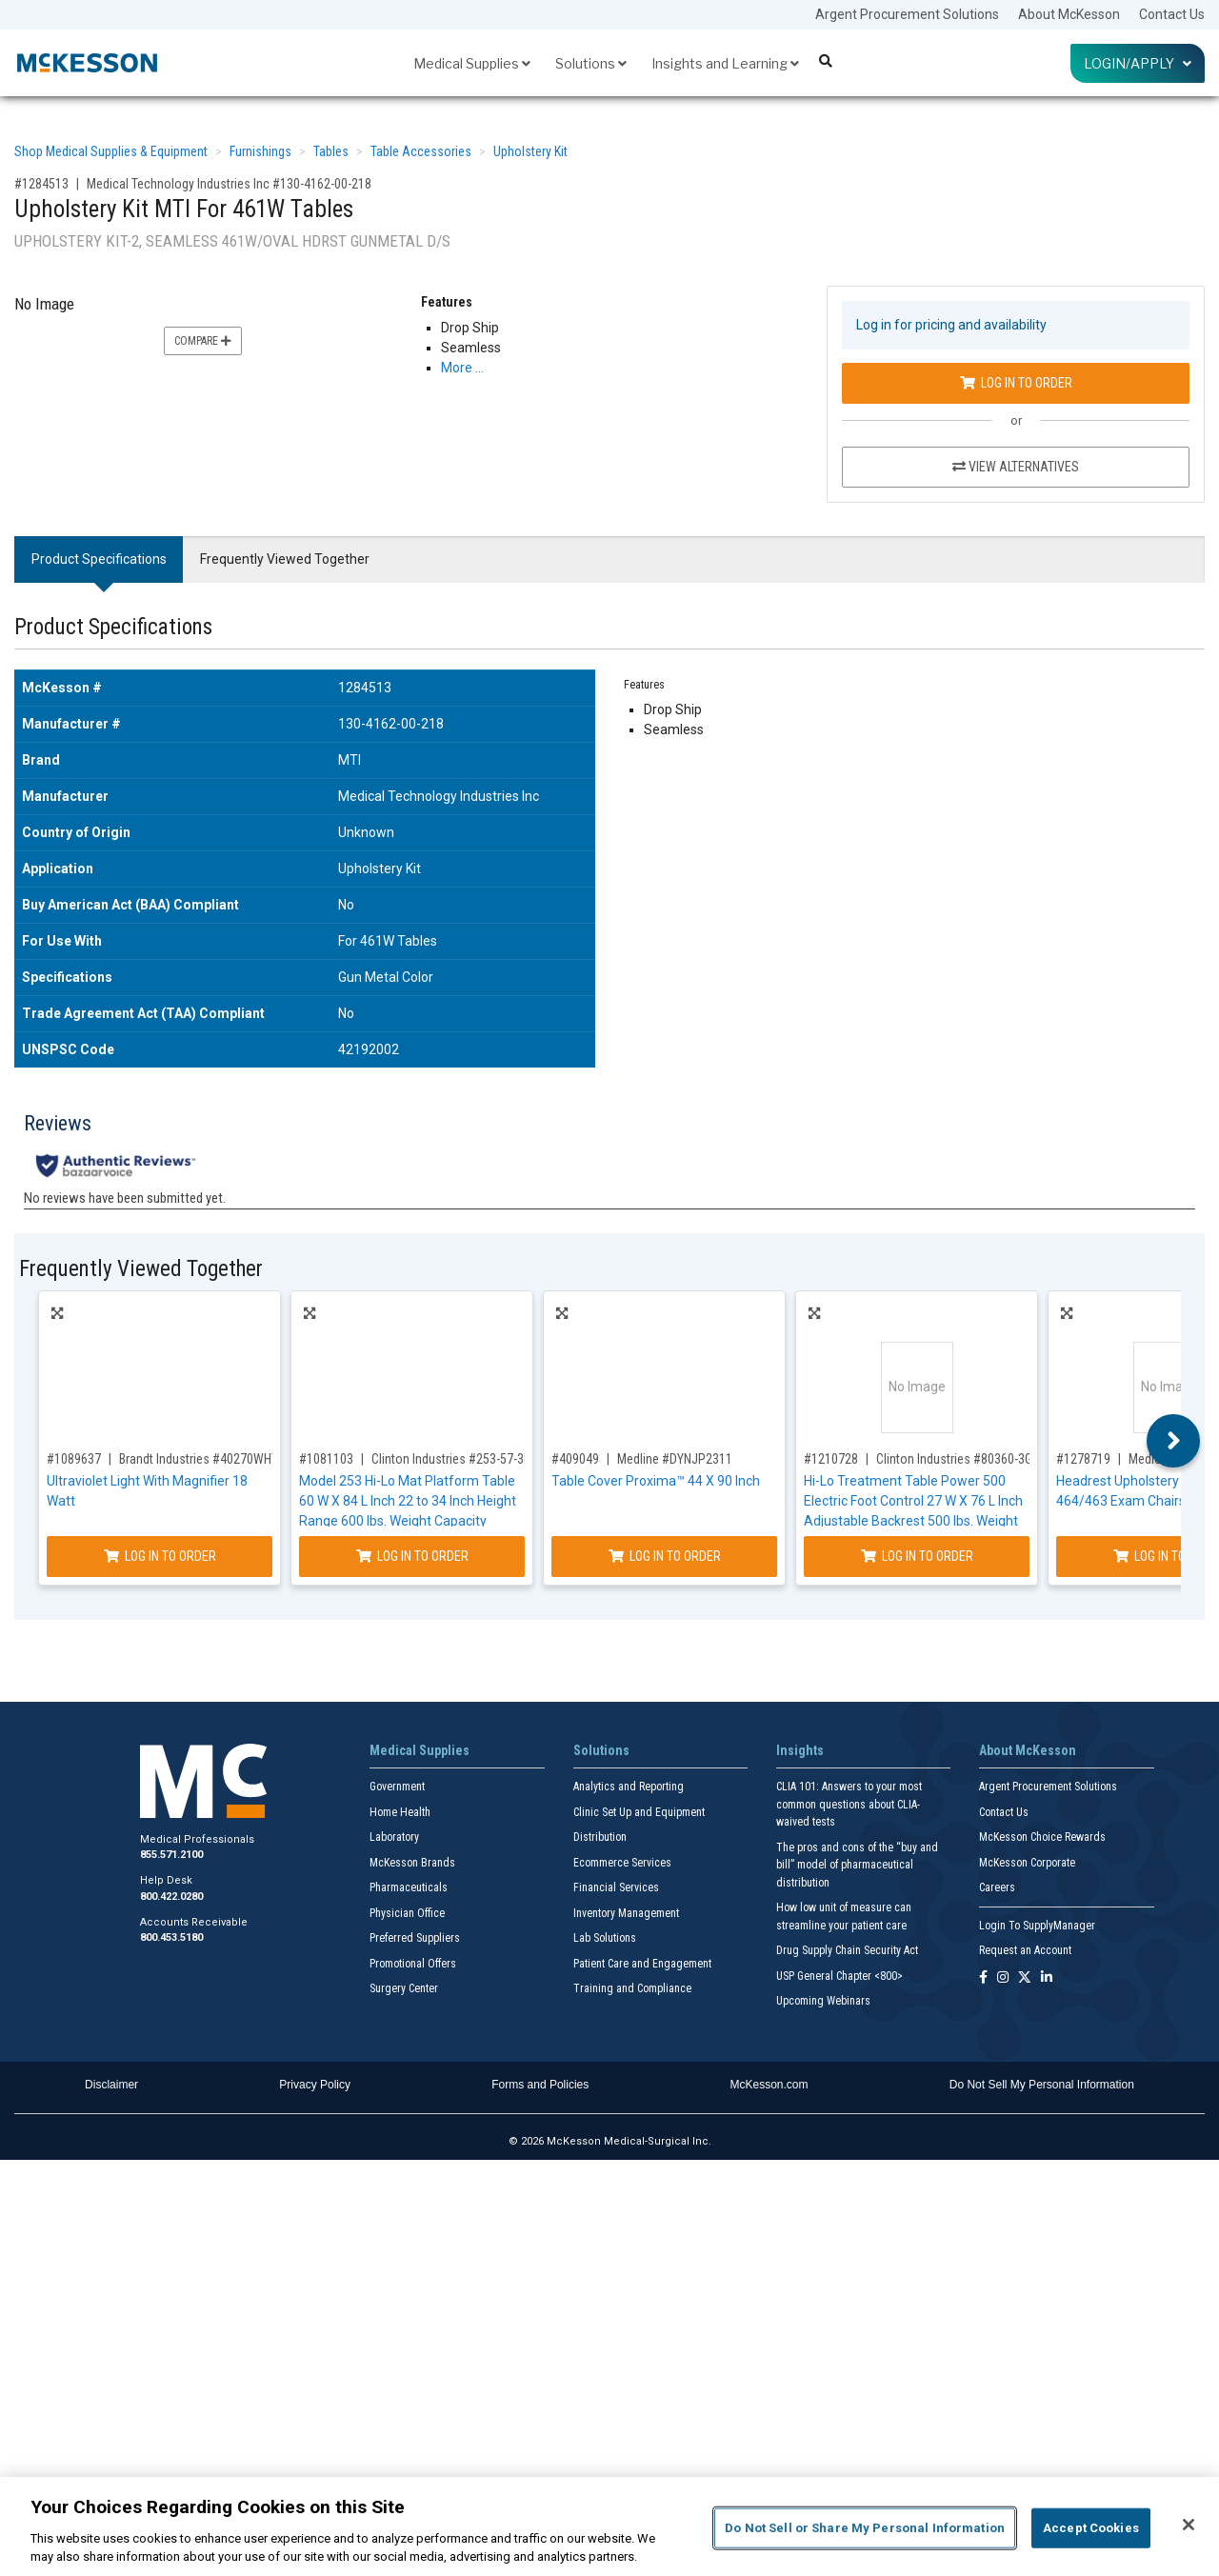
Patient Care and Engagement (642, 1963)
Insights (800, 1750)
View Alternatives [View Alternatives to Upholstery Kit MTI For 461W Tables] (1015, 466)
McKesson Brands (412, 1862)
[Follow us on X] (1024, 1978)
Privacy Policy (314, 2084)
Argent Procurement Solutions (907, 14)
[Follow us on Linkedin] (1046, 1978)
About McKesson (1069, 14)
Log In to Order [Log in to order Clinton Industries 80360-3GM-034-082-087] (917, 1556)
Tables (331, 151)
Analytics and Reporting (628, 1786)
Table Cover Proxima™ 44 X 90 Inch (655, 1480)
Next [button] (1173, 1441)
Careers (997, 1887)
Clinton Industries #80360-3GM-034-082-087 (994, 1459)
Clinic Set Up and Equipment (639, 1812)
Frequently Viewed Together (285, 559)
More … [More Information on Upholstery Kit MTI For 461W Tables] (462, 367)
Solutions (591, 63)
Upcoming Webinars (823, 2000)
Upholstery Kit (530, 151)
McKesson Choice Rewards (1042, 1837)
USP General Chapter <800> (839, 1976)
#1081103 (326, 1459)
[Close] (1188, 2525)
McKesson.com (769, 2084)
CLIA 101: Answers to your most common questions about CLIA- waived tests (849, 1804)
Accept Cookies (1091, 2528)
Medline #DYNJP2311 (674, 1459)
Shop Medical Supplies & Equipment (111, 151)
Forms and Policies (540, 2084)
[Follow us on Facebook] (983, 1978)
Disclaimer (111, 2084)
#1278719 (1083, 1459)
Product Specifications (99, 559)
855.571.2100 (171, 1854)
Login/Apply (1137, 63)
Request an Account (1025, 1950)
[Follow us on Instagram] (1003, 1978)
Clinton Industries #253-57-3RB (454, 1459)
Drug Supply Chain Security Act (847, 1950)
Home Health (400, 1812)
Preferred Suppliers (415, 1938)
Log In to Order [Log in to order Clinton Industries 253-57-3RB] (412, 1556)
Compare (202, 341)
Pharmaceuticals (409, 1887)
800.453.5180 (171, 1937)
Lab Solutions (604, 1938)
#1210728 (831, 1459)
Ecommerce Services (622, 1862)
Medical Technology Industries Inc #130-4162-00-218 (229, 183)
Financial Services (616, 1887)
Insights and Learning (725, 63)
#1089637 (74, 1459)
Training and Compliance (632, 1988)
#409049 (575, 1459)
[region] (609, 2526)
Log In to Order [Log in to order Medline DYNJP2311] (665, 1556)
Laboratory (394, 1837)
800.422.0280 (171, 1896)
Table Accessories (420, 151)
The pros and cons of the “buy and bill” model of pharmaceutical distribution (857, 1865)
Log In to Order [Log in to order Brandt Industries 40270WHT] (160, 1556)
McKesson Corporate (1027, 1862)
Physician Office (407, 1913)
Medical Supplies (471, 63)
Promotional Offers (413, 1963)
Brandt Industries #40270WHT (198, 1459)
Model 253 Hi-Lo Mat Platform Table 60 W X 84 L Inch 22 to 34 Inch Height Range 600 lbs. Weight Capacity (407, 1500)
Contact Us (1172, 14)
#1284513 (41, 183)
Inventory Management (626, 1913)
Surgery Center (404, 1988)
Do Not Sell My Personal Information (1041, 2084)
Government (397, 1786)
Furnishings (260, 151)
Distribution (600, 1837)
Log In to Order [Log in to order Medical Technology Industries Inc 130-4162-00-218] (1016, 382)
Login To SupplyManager (1037, 1925)
